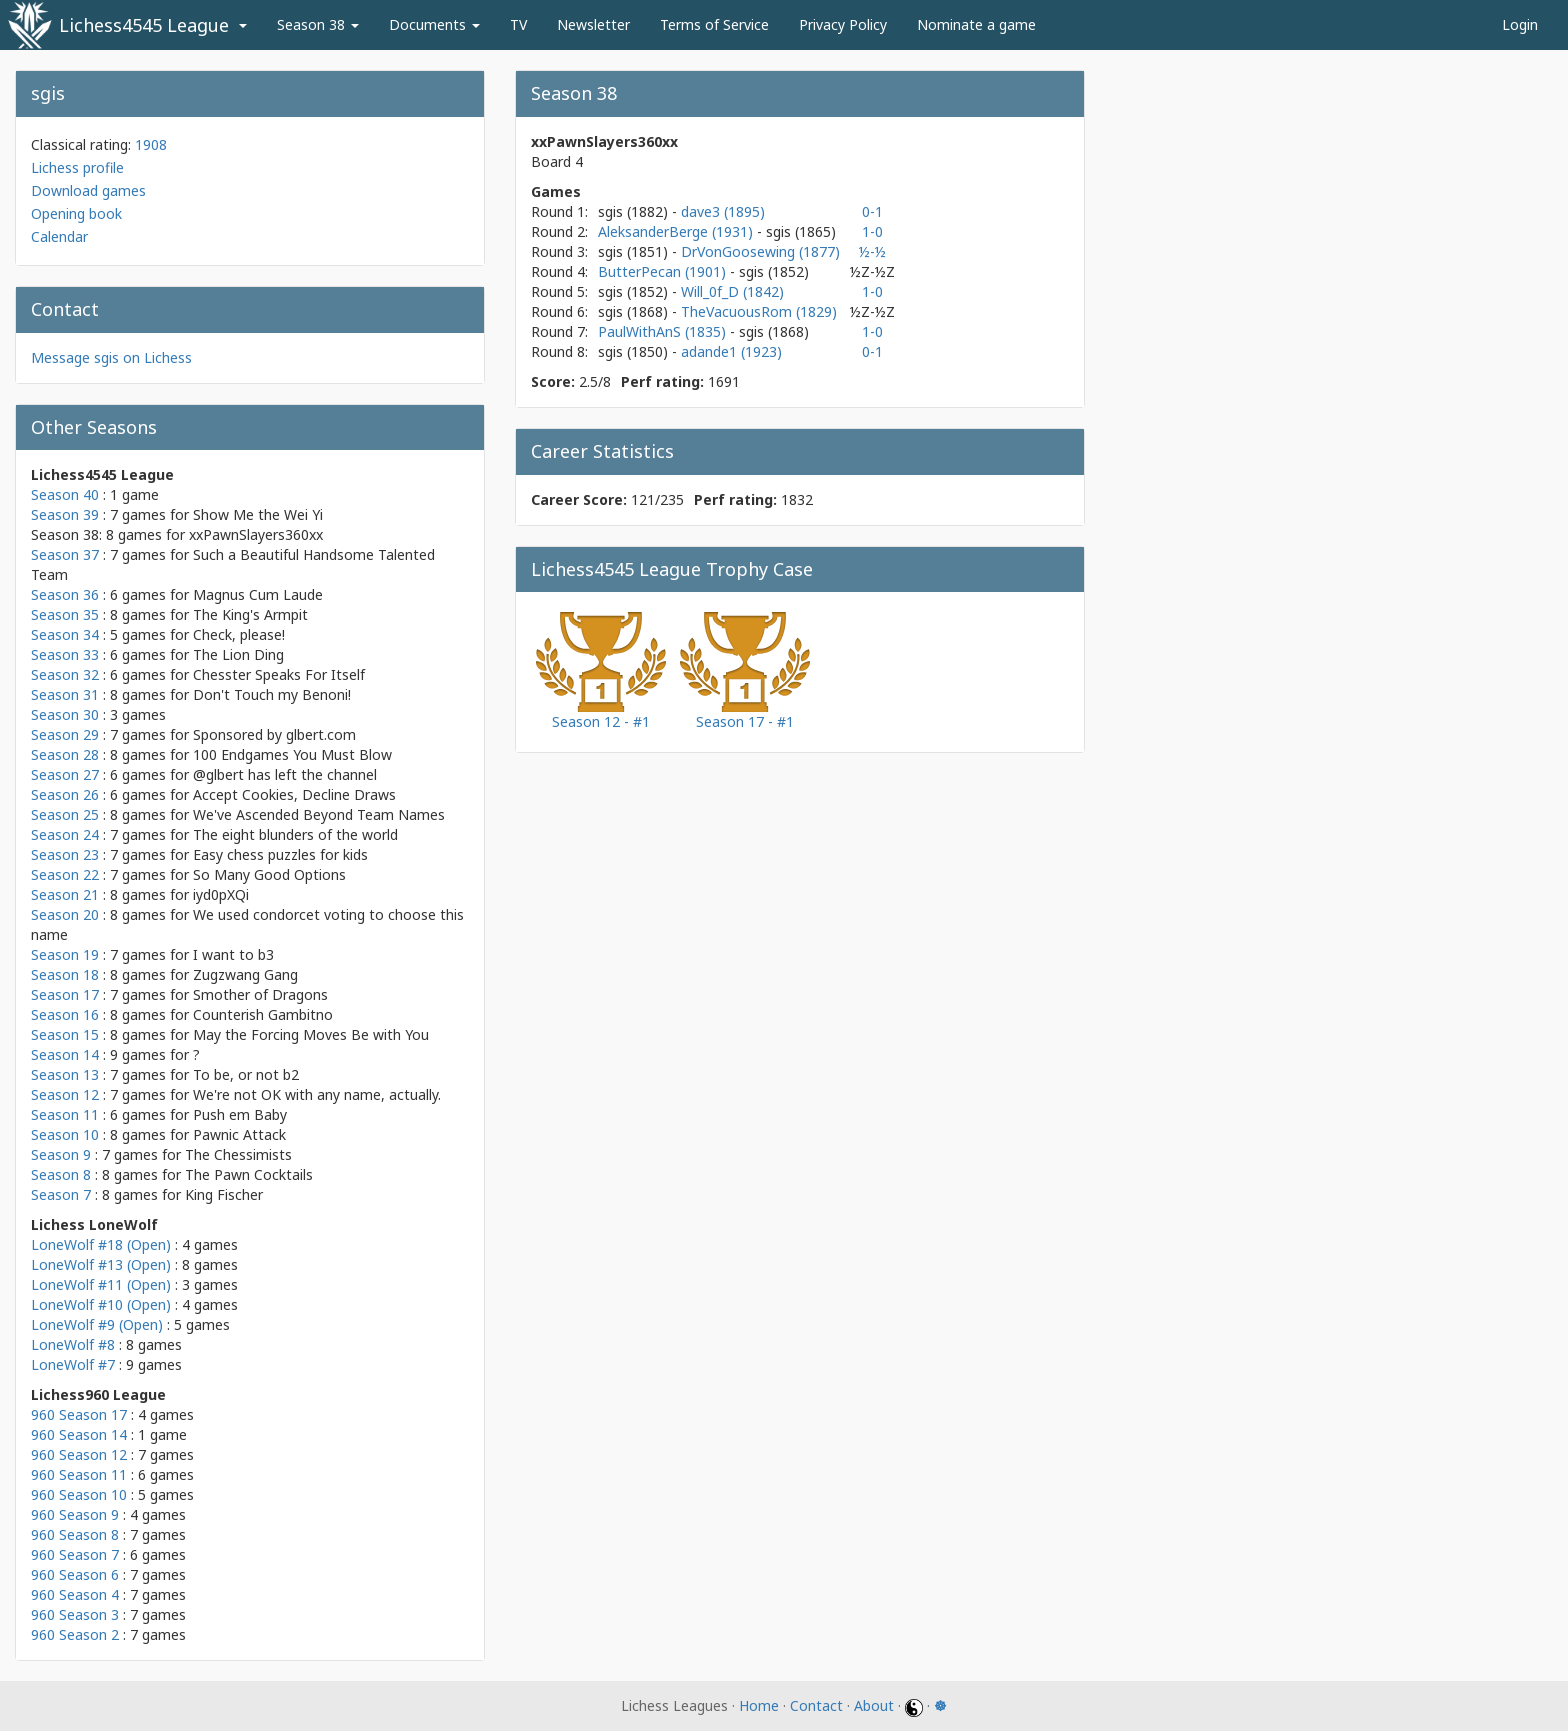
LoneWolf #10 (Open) (101, 1304)
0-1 (872, 211)
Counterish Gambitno (263, 1014)
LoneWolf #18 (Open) (101, 1244)
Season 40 (65, 494)
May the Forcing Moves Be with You (311, 1034)
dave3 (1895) (723, 211)
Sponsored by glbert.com (274, 734)
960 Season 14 (79, 1434)
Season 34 (65, 634)
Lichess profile (77, 167)
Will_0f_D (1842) (732, 291)
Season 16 (65, 1014)
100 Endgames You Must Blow (292, 754)
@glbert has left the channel (285, 774)
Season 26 (65, 794)
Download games (88, 190)
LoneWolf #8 (73, 1344)
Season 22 (65, 874)
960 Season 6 (75, 1574)
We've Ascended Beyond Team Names (319, 814)
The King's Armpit (250, 614)
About (874, 1705)
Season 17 (65, 994)
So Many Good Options (269, 874)
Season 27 (65, 774)
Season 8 (61, 1174)
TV (518, 24)
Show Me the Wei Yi (258, 514)
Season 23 (65, 854)
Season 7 (61, 1194)
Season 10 (65, 1134)
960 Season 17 (79, 1414)
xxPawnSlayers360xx (256, 534)
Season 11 (65, 1114)
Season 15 (65, 1034)
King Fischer (224, 1194)
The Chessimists (238, 1154)
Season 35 (65, 614)
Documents (434, 24)
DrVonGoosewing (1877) (760, 251)
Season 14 (65, 1054)
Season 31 (65, 694)
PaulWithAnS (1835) (664, 331)
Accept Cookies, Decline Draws (294, 794)
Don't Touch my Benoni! (272, 694)
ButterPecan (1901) (664, 271)
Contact (816, 1705)
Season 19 (65, 954)
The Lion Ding (238, 654)
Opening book (76, 213)
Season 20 (65, 914)
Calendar (59, 236)
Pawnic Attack (239, 1134)
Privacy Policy (843, 24)
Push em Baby (240, 1114)
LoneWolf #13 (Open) (101, 1264)
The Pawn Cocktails (249, 1174)
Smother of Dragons (260, 994)
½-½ (872, 251)
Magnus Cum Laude (258, 594)
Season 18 (65, 974)
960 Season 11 (79, 1474)
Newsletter (593, 24)
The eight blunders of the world (295, 834)
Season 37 (65, 554)
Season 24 (65, 834)
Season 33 (65, 654)
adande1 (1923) (731, 351)
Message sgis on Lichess (111, 357)
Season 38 (318, 24)
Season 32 (65, 674)
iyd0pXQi (221, 894)
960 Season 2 (75, 1634)
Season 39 (65, 514)
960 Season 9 (75, 1514)
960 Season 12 (79, 1454)
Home (759, 1705)
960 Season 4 (75, 1594)
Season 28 (65, 754)
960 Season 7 (75, 1554)
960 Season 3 (75, 1614)
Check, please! (239, 634)
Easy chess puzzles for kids (280, 854)
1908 (151, 144)
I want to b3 (233, 954)
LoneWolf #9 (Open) (97, 1324)
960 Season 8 (75, 1534)
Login (1520, 24)
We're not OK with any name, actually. (317, 1094)
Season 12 (65, 1094)
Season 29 (65, 734)
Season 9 (61, 1154)
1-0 (872, 231)
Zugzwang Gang (245, 974)
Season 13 (65, 1074)
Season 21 (65, 894)
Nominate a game (976, 24)
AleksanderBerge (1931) (677, 231)
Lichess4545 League (144, 25)
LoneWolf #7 (73, 1364)
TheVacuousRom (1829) (759, 311)
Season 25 (65, 814)
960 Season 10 (79, 1494)
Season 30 (65, 714)
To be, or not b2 (246, 1074)
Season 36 (65, 594)
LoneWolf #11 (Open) (101, 1284)
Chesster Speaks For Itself (279, 674)
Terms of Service (714, 24)
